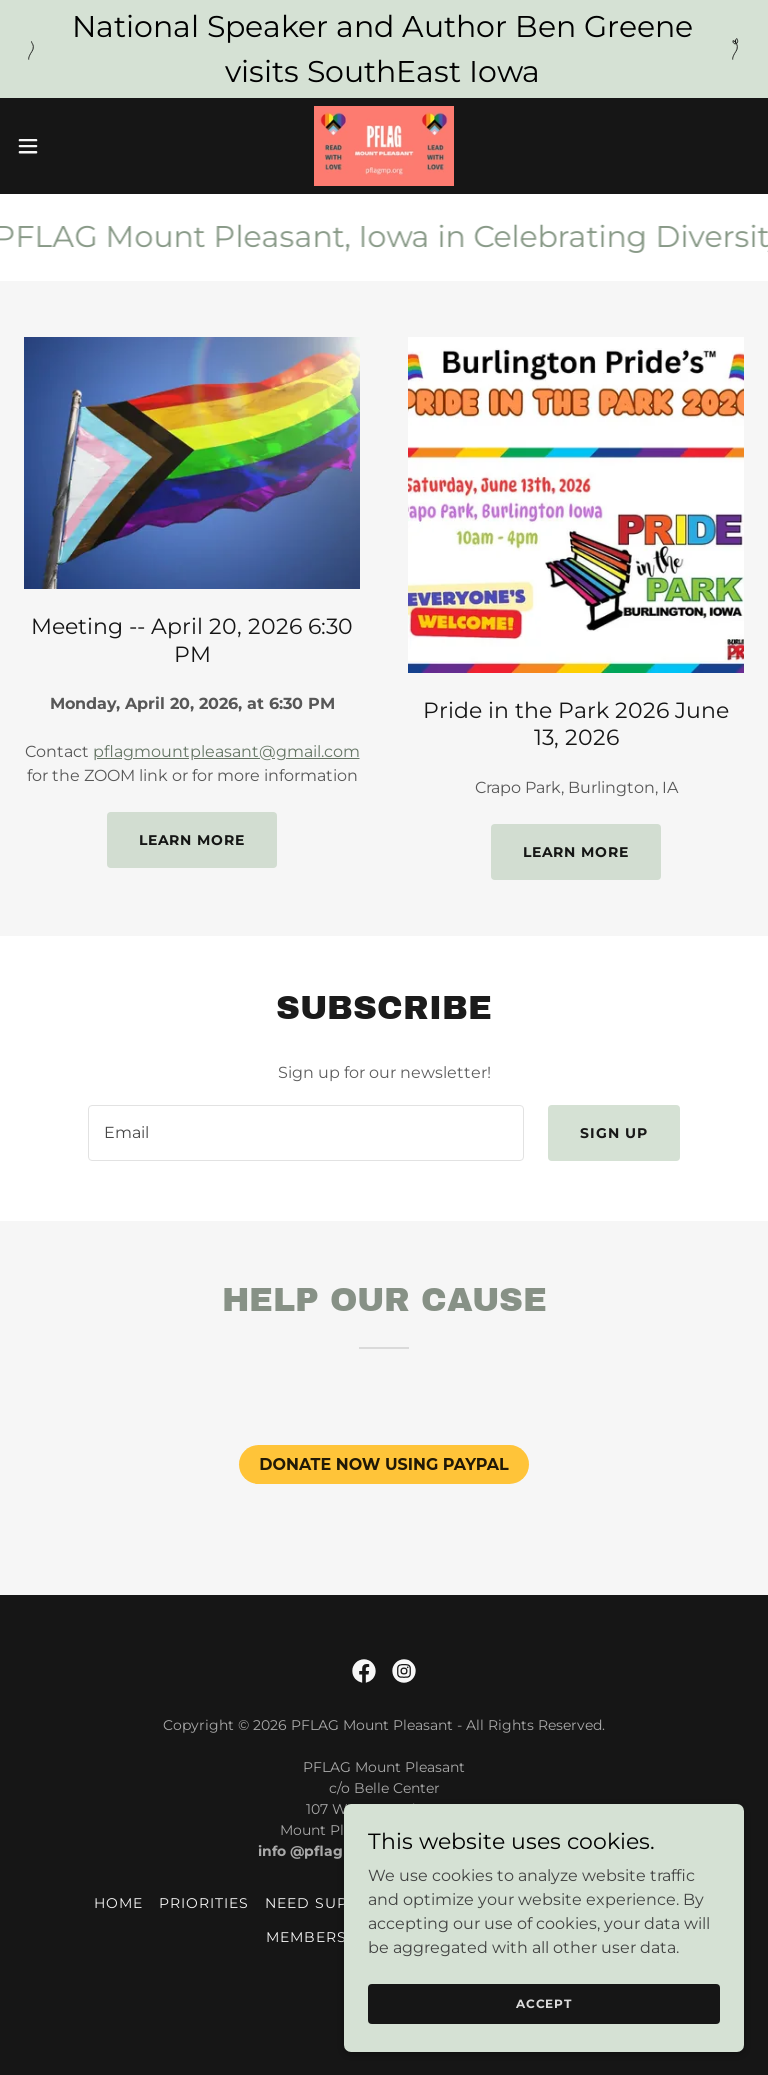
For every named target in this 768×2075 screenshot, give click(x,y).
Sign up (614, 1133)
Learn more (192, 840)
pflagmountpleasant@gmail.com (226, 751)
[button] (64, 146)
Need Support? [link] (333, 1903)
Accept (544, 2003)
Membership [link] (320, 1937)
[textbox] (306, 1133)
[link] (384, 146)
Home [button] (118, 1903)
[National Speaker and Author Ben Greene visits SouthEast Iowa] (384, 49)
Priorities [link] (204, 1903)
